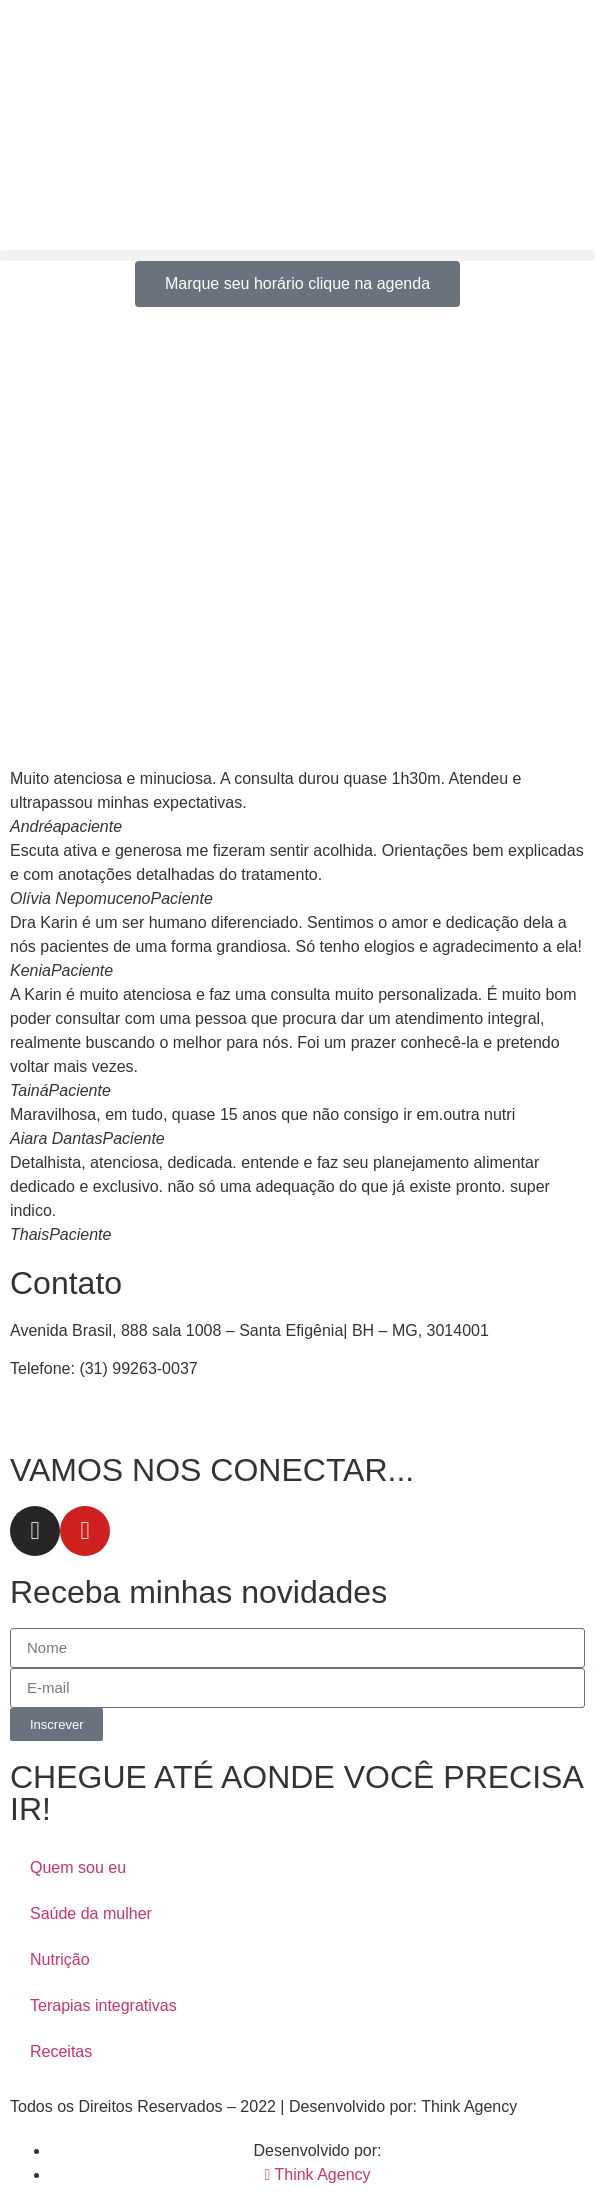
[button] (297, 255)
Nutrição (60, 1959)
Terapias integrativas (103, 2005)
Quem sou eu (78, 1867)
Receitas (61, 2051)
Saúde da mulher (91, 1913)
